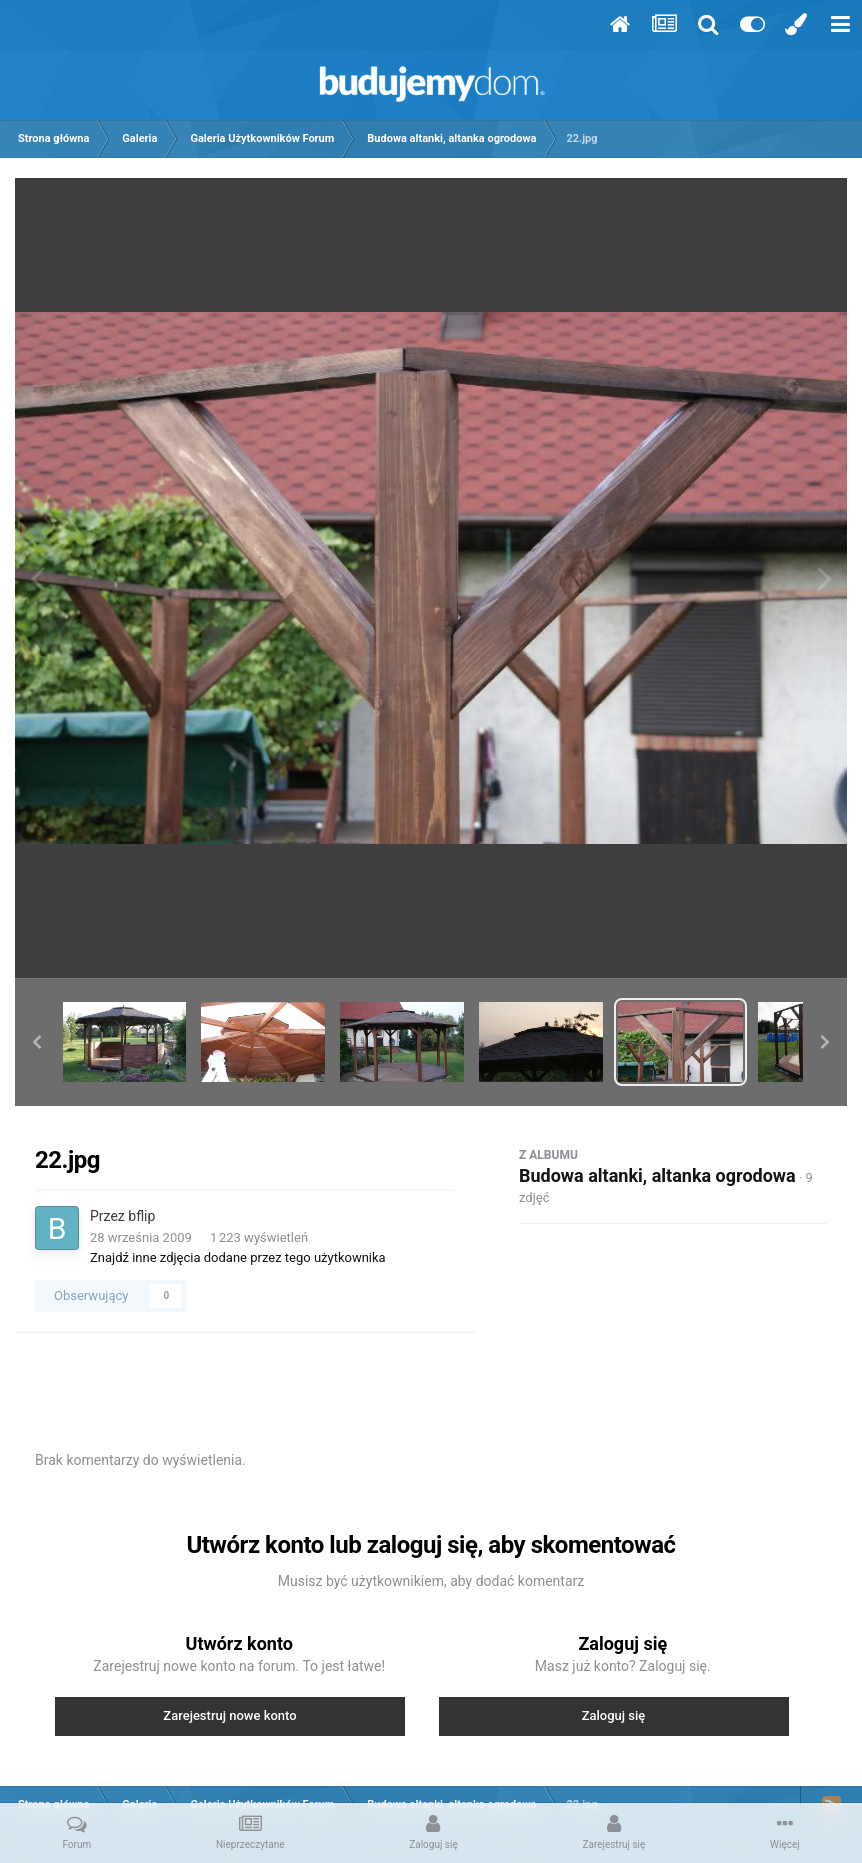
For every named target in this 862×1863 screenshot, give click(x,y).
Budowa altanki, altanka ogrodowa (657, 1175)
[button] (37, 1042)
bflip (141, 1216)
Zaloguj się (614, 1715)
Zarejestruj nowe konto (229, 1715)
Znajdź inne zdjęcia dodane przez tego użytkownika (238, 1257)
